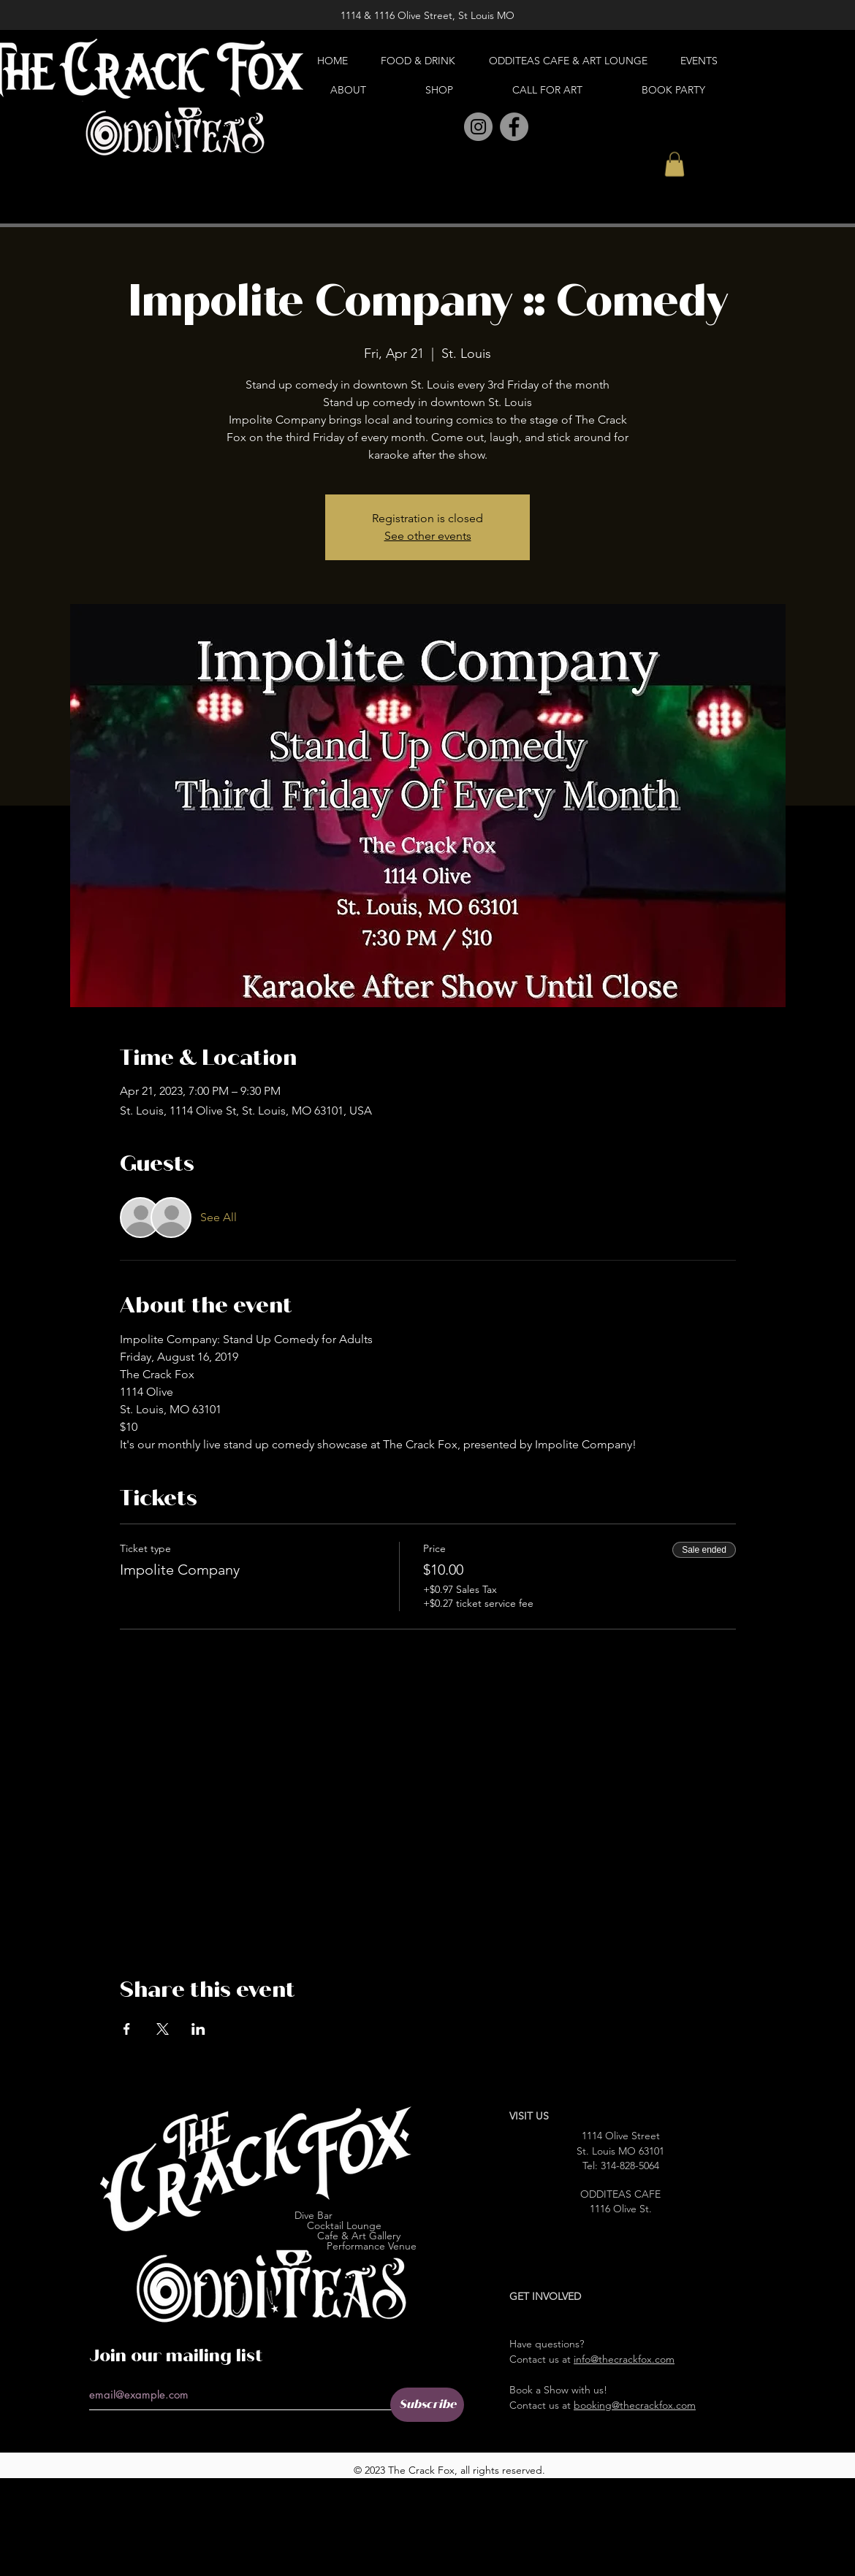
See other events (427, 536)
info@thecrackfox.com (624, 2359)
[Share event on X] (163, 2029)
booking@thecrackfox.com (635, 2405)
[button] (674, 164)
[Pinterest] (446, 127)
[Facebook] (514, 126)
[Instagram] (478, 126)
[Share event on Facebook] (127, 2029)
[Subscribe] (427, 2405)
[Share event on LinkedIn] (198, 2029)
